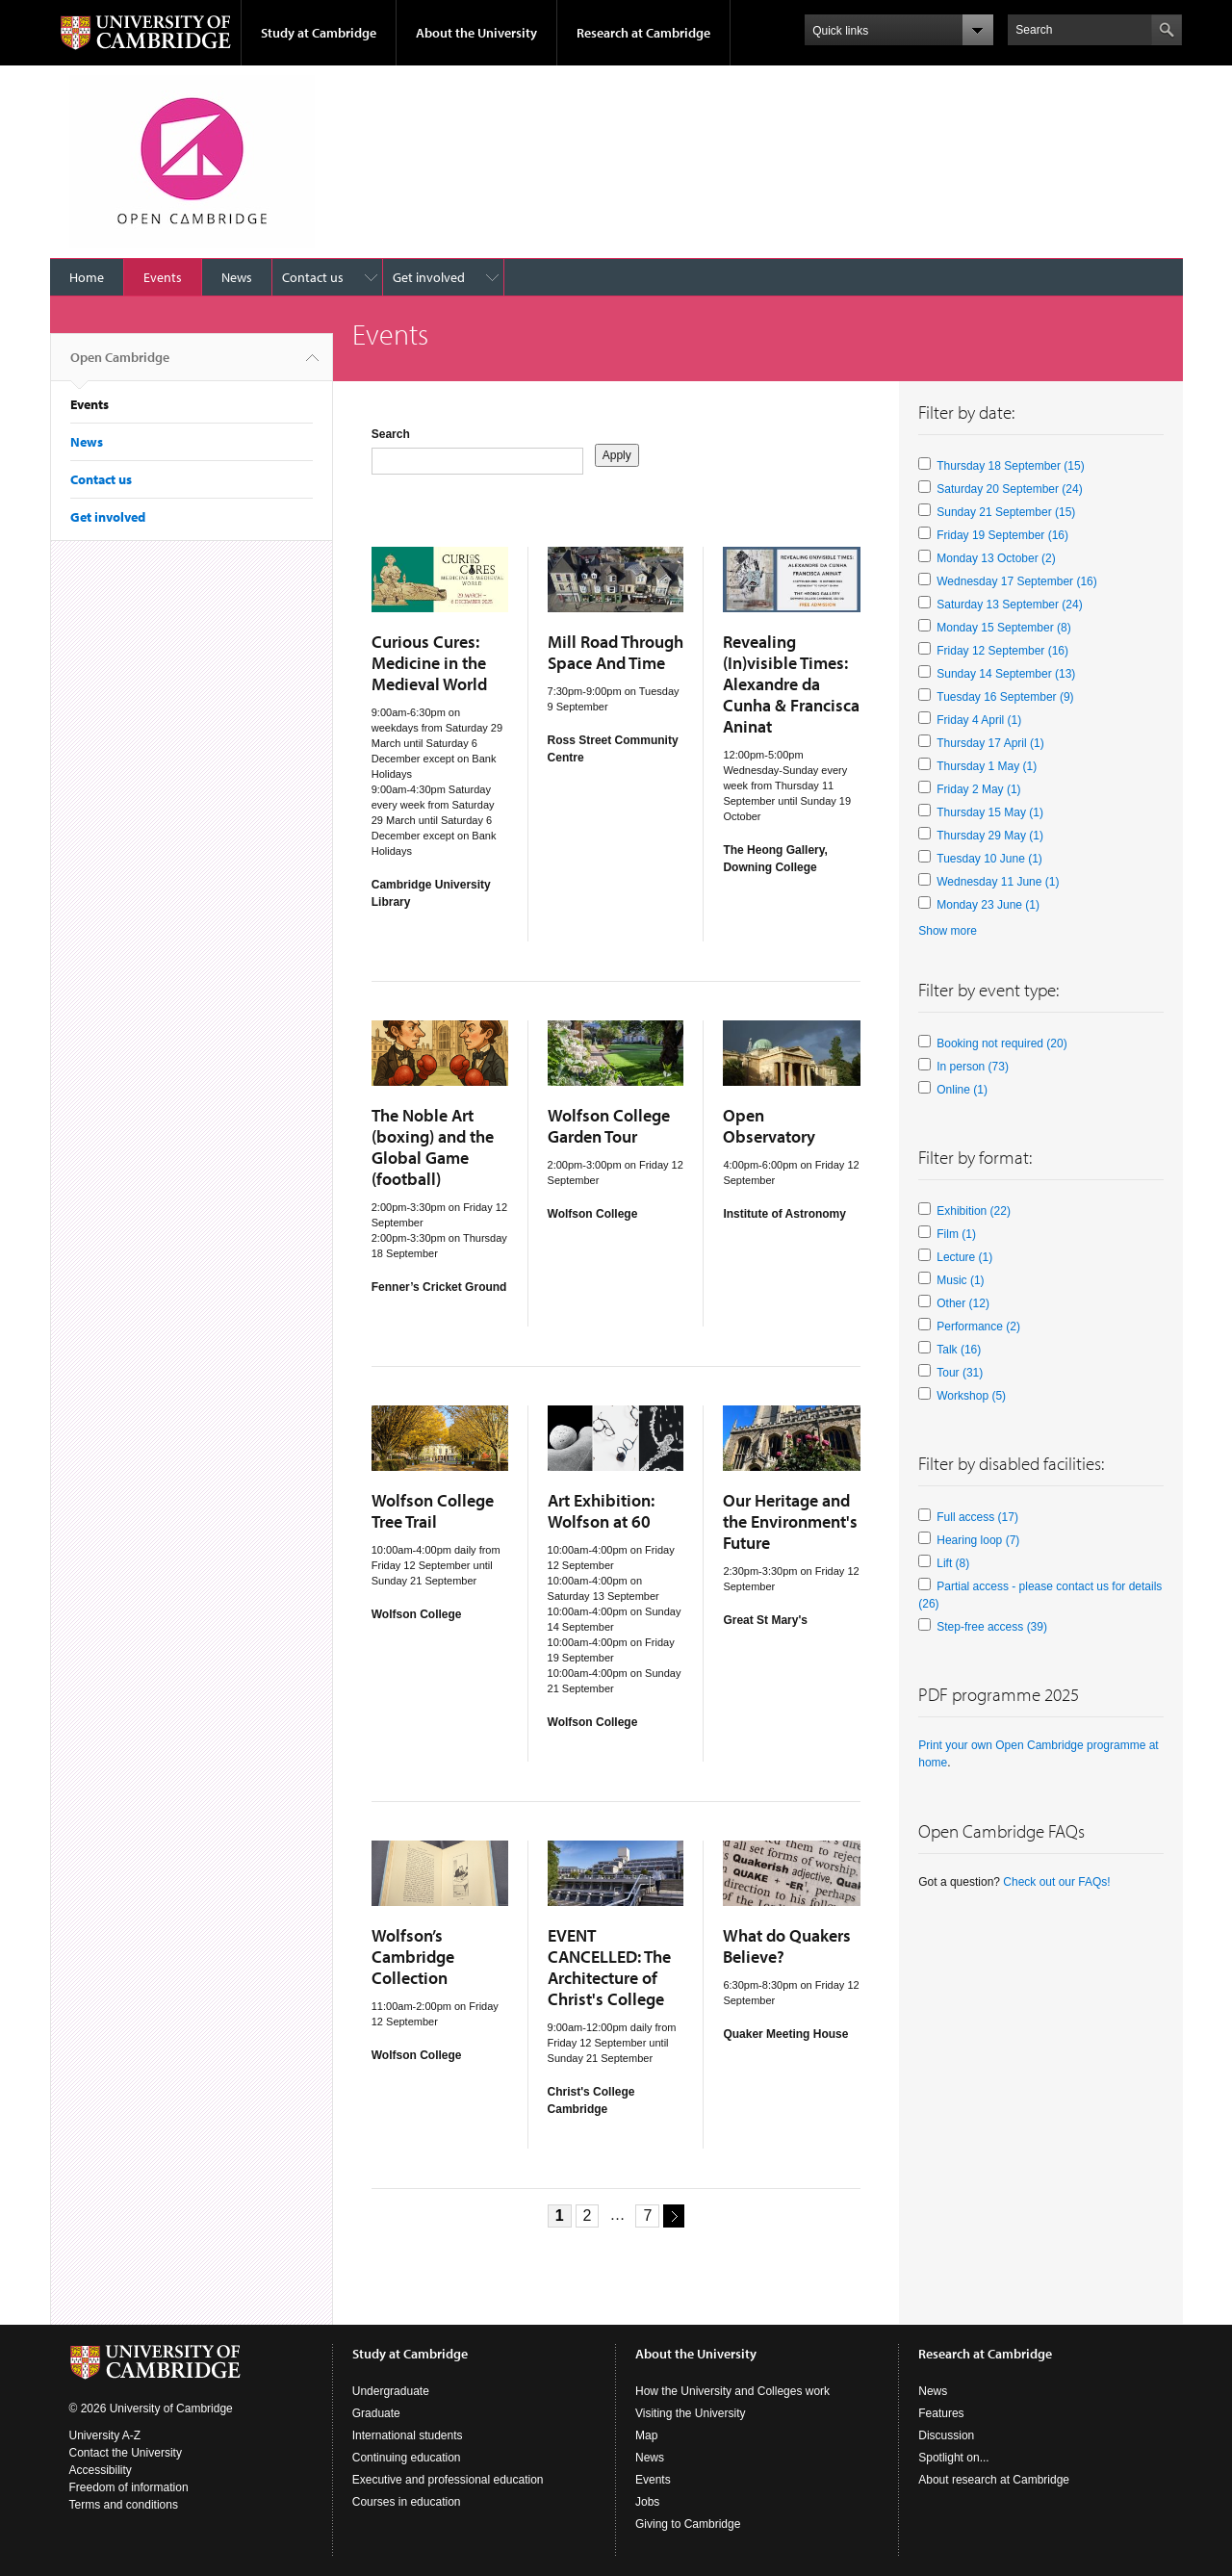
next (671, 2214)
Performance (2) (978, 1326)
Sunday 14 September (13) (1006, 674)
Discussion (946, 2435)
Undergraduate (390, 2391)
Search (391, 434)
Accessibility (100, 2470)
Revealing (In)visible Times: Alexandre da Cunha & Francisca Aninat (791, 684)
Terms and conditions (123, 2505)
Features (940, 2413)
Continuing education (406, 2457)
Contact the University (125, 2453)
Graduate (376, 2413)
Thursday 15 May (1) (990, 812)
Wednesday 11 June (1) (998, 882)
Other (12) (963, 1303)
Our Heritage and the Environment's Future (790, 1521)
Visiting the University (690, 2413)
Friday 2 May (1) (978, 789)
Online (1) (962, 1089)
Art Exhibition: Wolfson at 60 (601, 1511)
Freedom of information (129, 2487)
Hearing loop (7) (978, 1540)
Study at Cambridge (318, 32)
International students (407, 2435)
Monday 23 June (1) (988, 905)
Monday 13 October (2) (996, 558)
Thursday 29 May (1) (990, 835)
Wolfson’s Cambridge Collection (413, 1956)
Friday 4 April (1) (979, 720)
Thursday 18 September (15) (1010, 466)
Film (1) (956, 1234)
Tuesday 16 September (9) (1005, 697)
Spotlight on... (953, 2457)
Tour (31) (960, 1372)
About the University (476, 32)
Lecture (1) (964, 1257)
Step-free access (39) (992, 1627)
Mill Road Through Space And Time (615, 652)
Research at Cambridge (643, 32)
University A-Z (105, 2435)
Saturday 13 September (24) (1009, 604)
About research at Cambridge (993, 2479)
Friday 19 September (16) (1002, 535)
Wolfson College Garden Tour (609, 1125)
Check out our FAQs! (1056, 1882)
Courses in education (406, 2502)
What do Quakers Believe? (787, 1946)
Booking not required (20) (1001, 1043)
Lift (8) (953, 1563)
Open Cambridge (119, 364)
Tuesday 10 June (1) (989, 858)
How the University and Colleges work (732, 2391)
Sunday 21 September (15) (1006, 512)
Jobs (647, 2502)
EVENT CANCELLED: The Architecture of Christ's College (609, 1967)
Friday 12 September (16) (1002, 650)
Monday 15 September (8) (1003, 627)
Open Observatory (769, 1125)
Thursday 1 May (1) (987, 766)
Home (86, 277)
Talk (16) (959, 1349)
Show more (947, 931)
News (236, 277)
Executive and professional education (448, 2479)
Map (646, 2435)
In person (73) (973, 1066)
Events (162, 277)
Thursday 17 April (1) (990, 743)
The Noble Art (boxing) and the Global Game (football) (433, 1147)
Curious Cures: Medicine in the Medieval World (429, 663)
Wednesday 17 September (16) (1017, 581)
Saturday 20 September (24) (1009, 489)
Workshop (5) (971, 1396)
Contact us (313, 277)
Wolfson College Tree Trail (433, 1511)
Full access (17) (977, 1517)
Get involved (429, 277)
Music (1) (960, 1280)
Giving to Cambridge (687, 2524)
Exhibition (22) (974, 1211)
